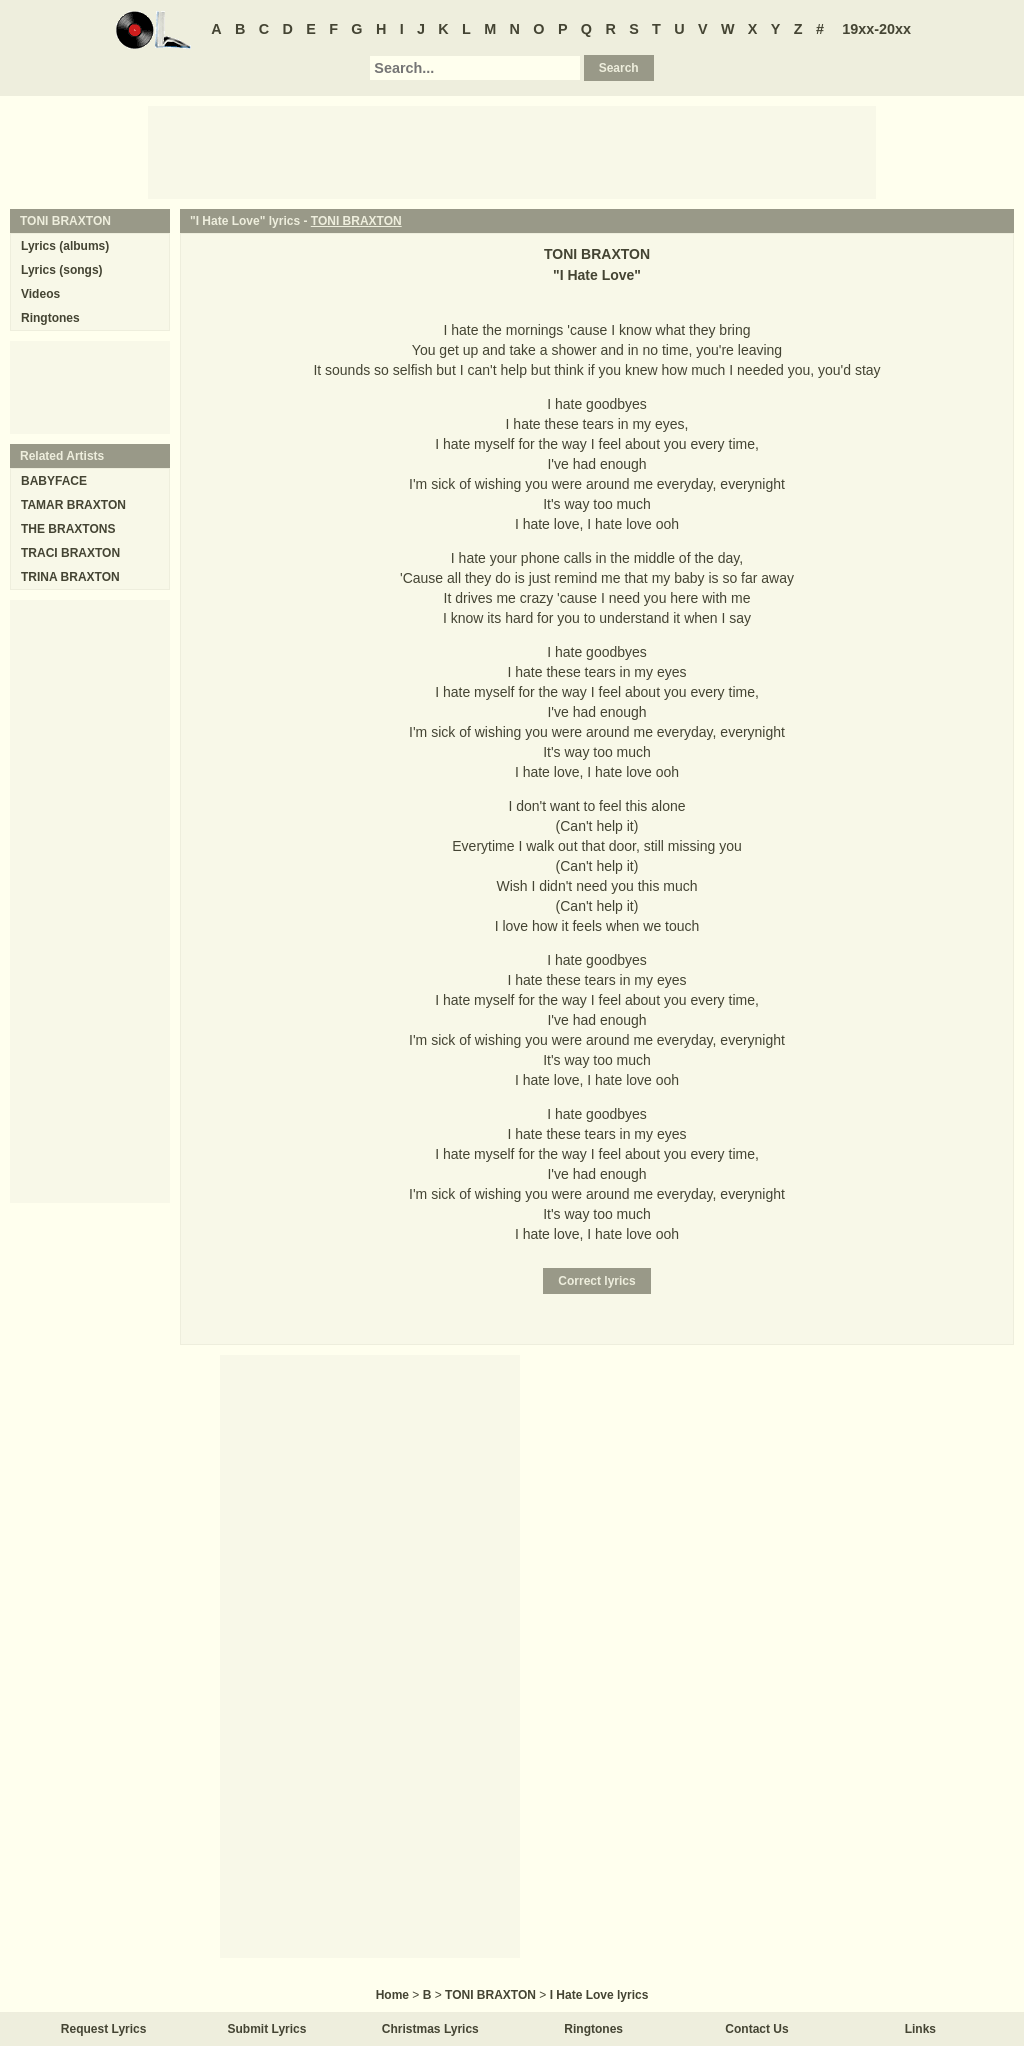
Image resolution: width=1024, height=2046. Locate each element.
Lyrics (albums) (65, 246)
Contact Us (756, 2029)
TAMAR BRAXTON (73, 505)
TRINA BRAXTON (70, 577)
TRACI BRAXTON (70, 553)
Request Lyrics (104, 2029)
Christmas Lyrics (430, 2029)
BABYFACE (54, 481)
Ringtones (50, 318)
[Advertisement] (512, 151)
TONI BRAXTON (356, 221)
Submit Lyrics (267, 2029)
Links (920, 2029)
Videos (40, 294)
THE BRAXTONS (68, 529)
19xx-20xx (876, 29)
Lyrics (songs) (62, 270)
